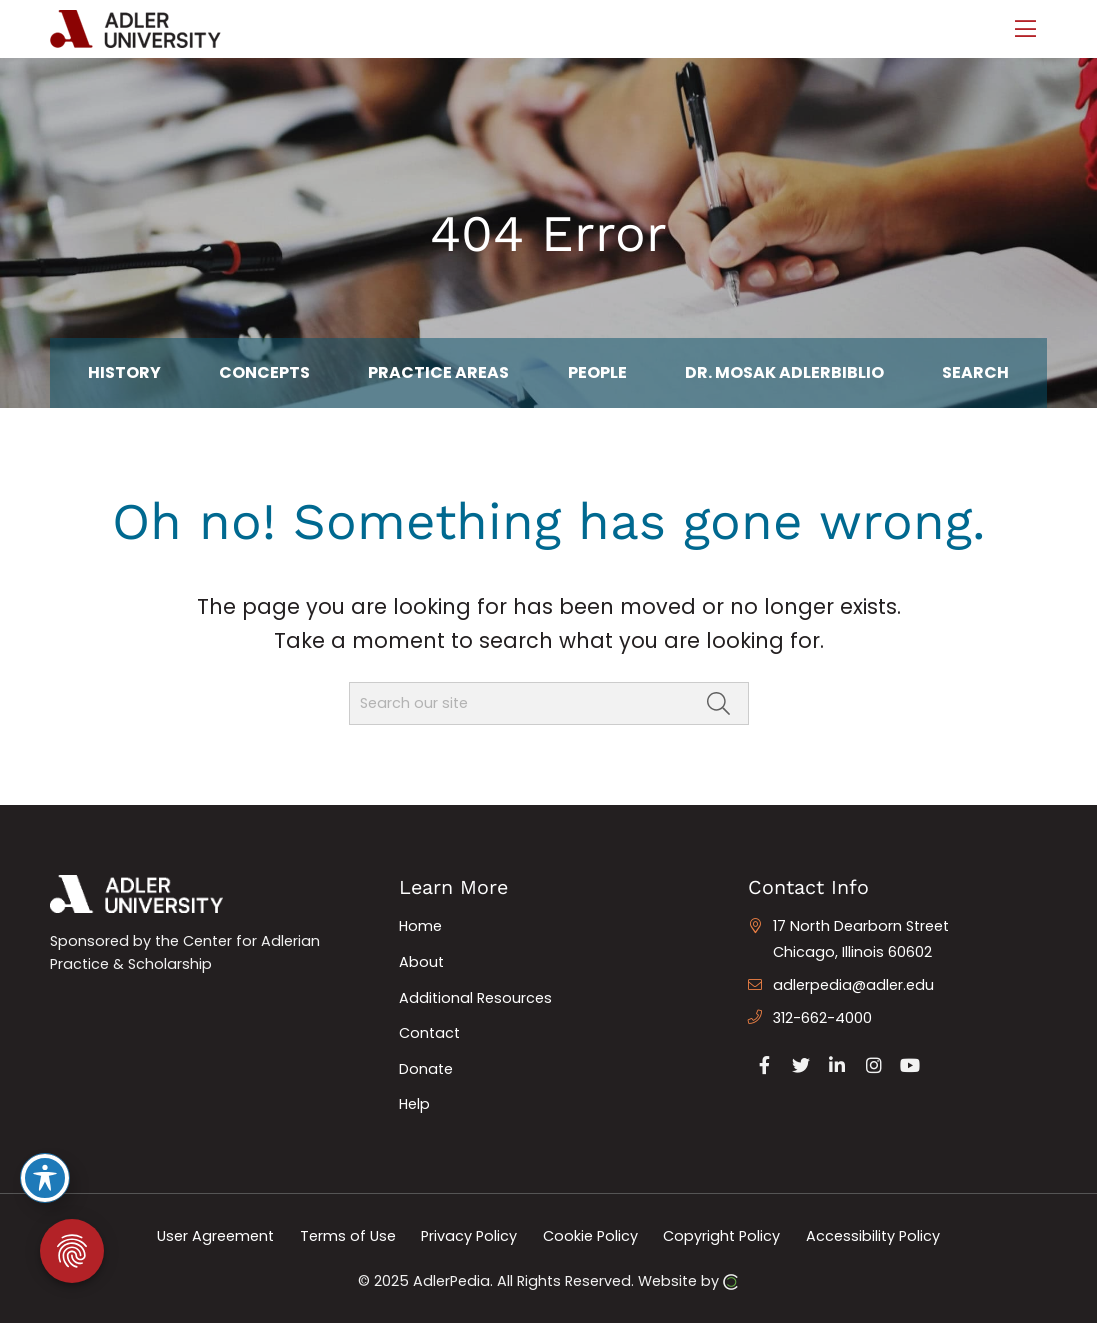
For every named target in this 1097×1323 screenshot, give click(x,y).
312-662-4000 (822, 1018)
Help (414, 1104)
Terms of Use (348, 1236)
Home (420, 926)
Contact (429, 1033)
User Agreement (215, 1236)
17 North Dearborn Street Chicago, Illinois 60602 (861, 939)
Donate (426, 1069)
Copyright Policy (721, 1236)
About (421, 962)
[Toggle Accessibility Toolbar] (45, 1178)
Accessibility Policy (873, 1236)
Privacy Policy (469, 1236)
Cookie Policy (590, 1236)
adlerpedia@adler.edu (853, 985)
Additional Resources (475, 998)
